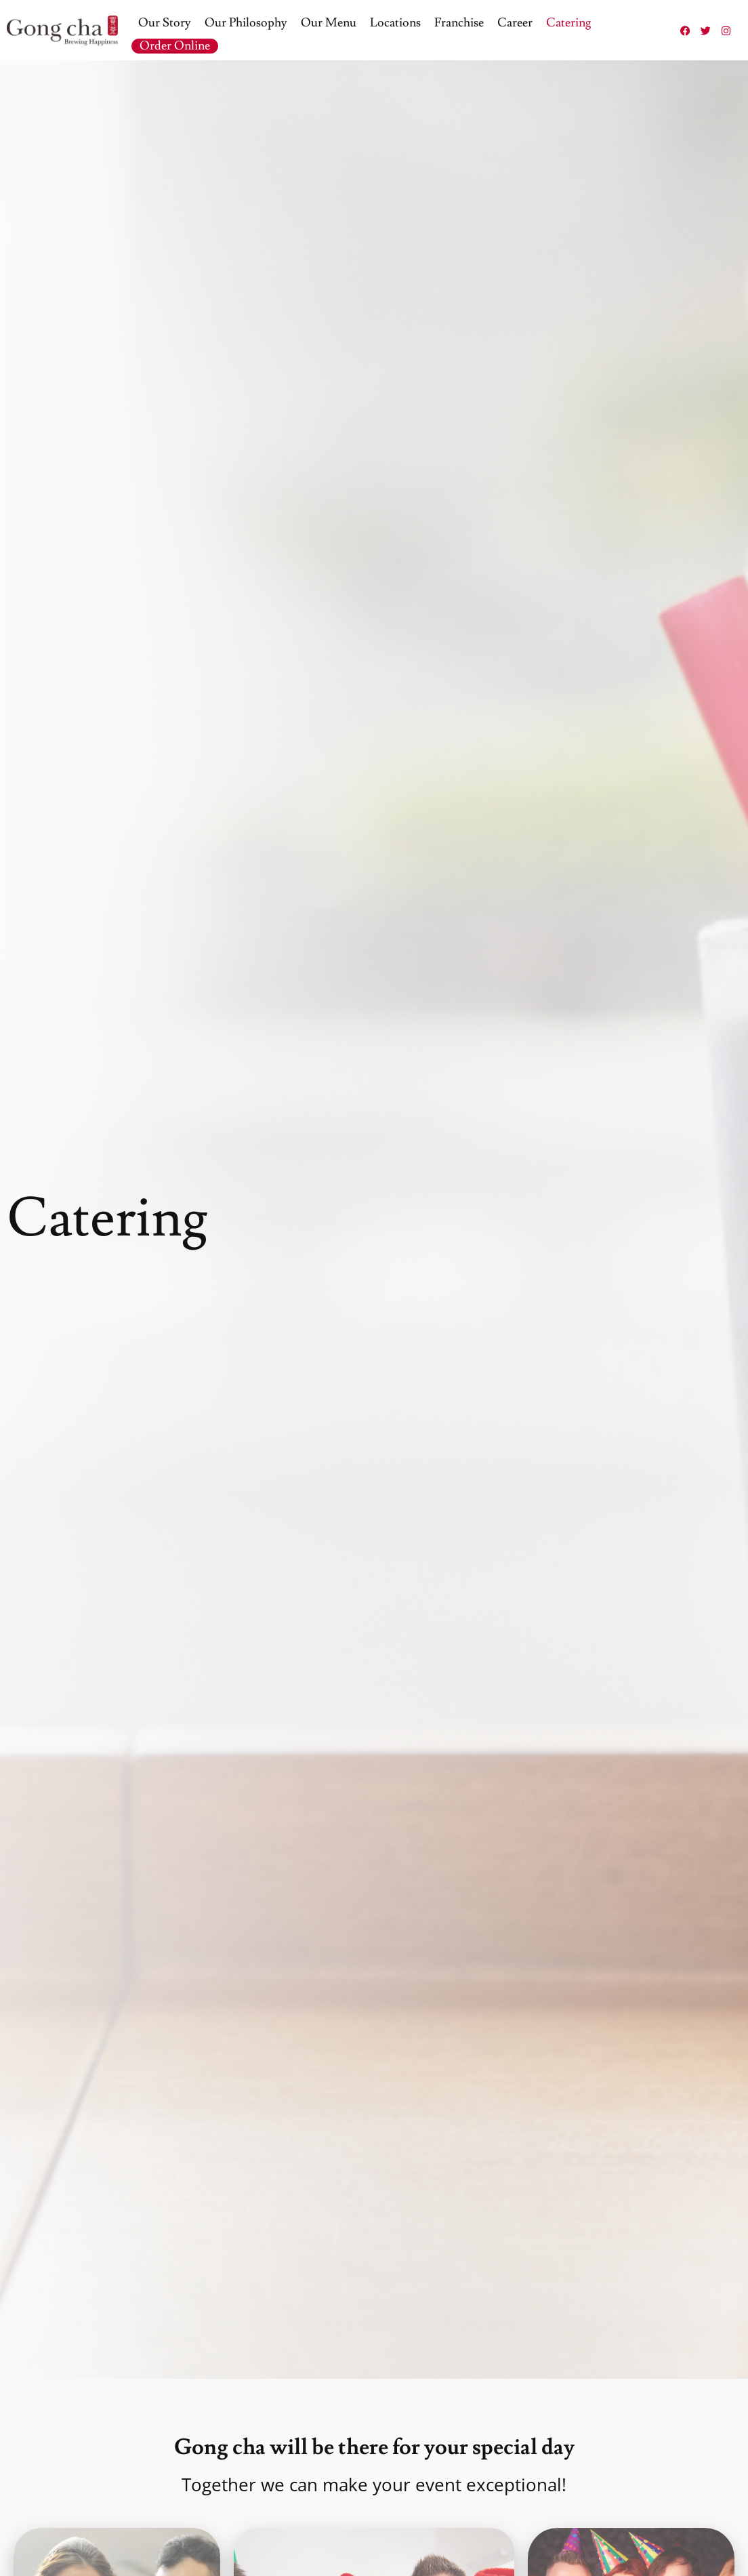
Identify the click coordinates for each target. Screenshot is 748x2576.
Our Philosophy (246, 22)
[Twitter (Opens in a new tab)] (705, 30)
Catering (568, 22)
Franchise (459, 22)
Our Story (164, 22)
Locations (395, 22)
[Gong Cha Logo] (62, 31)
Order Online (175, 46)
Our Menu (328, 22)
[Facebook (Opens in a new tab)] (685, 30)
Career (515, 22)
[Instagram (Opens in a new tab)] (725, 30)
